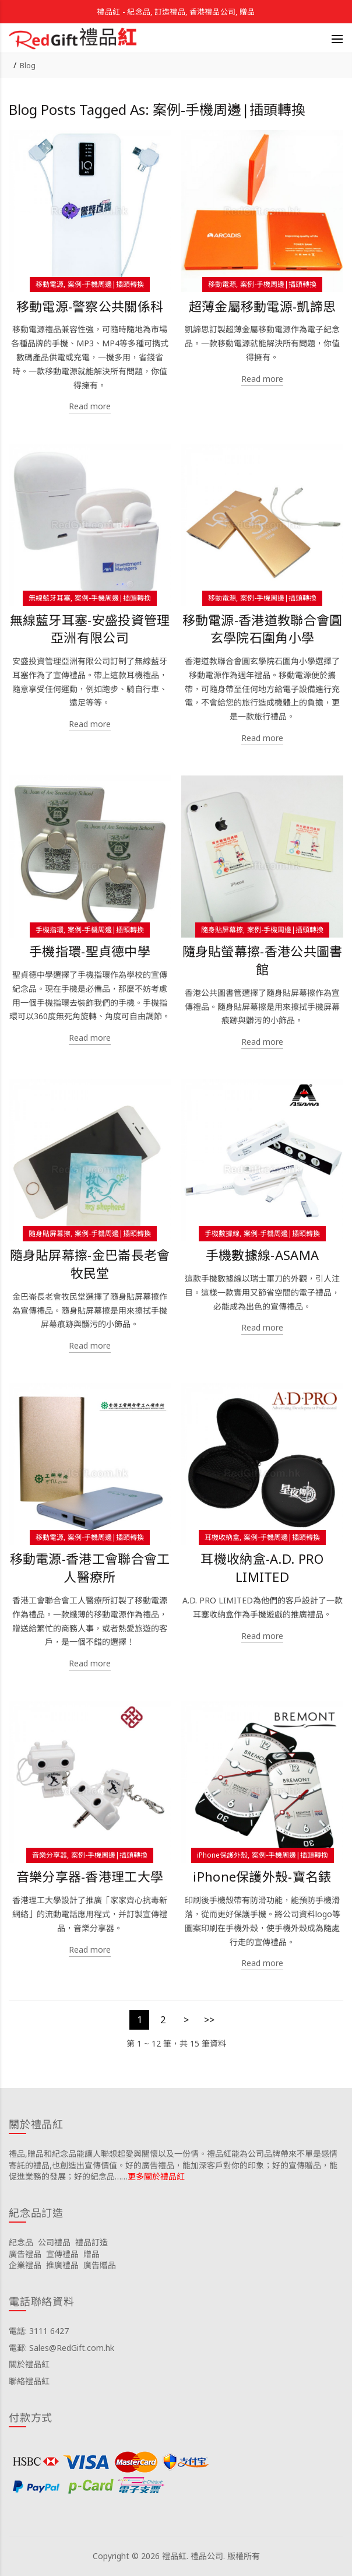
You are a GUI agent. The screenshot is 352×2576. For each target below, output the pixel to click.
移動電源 (50, 284)
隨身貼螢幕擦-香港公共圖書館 (262, 960)
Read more (90, 406)
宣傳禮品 (62, 2253)
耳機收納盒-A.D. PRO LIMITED (261, 1567)
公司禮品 (54, 2242)
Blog (28, 65)
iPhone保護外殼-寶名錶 (262, 1876)
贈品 (91, 2253)
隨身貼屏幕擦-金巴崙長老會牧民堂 (90, 1264)
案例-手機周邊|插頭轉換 (106, 284)
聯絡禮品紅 (29, 2381)
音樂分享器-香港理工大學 (90, 1876)
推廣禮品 (62, 2264)
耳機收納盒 (222, 1537)
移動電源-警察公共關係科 (90, 306)
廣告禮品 (25, 2253)
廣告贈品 (99, 2264)
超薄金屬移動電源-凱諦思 (262, 306)
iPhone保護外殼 (222, 1855)
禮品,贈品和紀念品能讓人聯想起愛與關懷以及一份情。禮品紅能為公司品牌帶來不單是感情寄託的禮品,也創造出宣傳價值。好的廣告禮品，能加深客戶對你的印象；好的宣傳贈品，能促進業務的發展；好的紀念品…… (173, 2165)
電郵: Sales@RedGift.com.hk (61, 2347)
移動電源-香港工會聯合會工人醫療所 (90, 1567)
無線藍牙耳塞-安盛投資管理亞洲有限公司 (90, 629)
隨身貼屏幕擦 (222, 930)
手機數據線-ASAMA (262, 1255)
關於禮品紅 (29, 2364)
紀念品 (21, 2242)
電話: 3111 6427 (39, 2330)
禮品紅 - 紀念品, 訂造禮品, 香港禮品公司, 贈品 (176, 11)
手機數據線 (222, 1233)
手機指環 (50, 930)
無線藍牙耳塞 (50, 598)
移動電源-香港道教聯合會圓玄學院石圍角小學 (262, 629)
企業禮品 (25, 2264)
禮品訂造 (91, 2242)
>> (209, 2019)
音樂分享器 (49, 1855)
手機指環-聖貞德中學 (89, 951)
